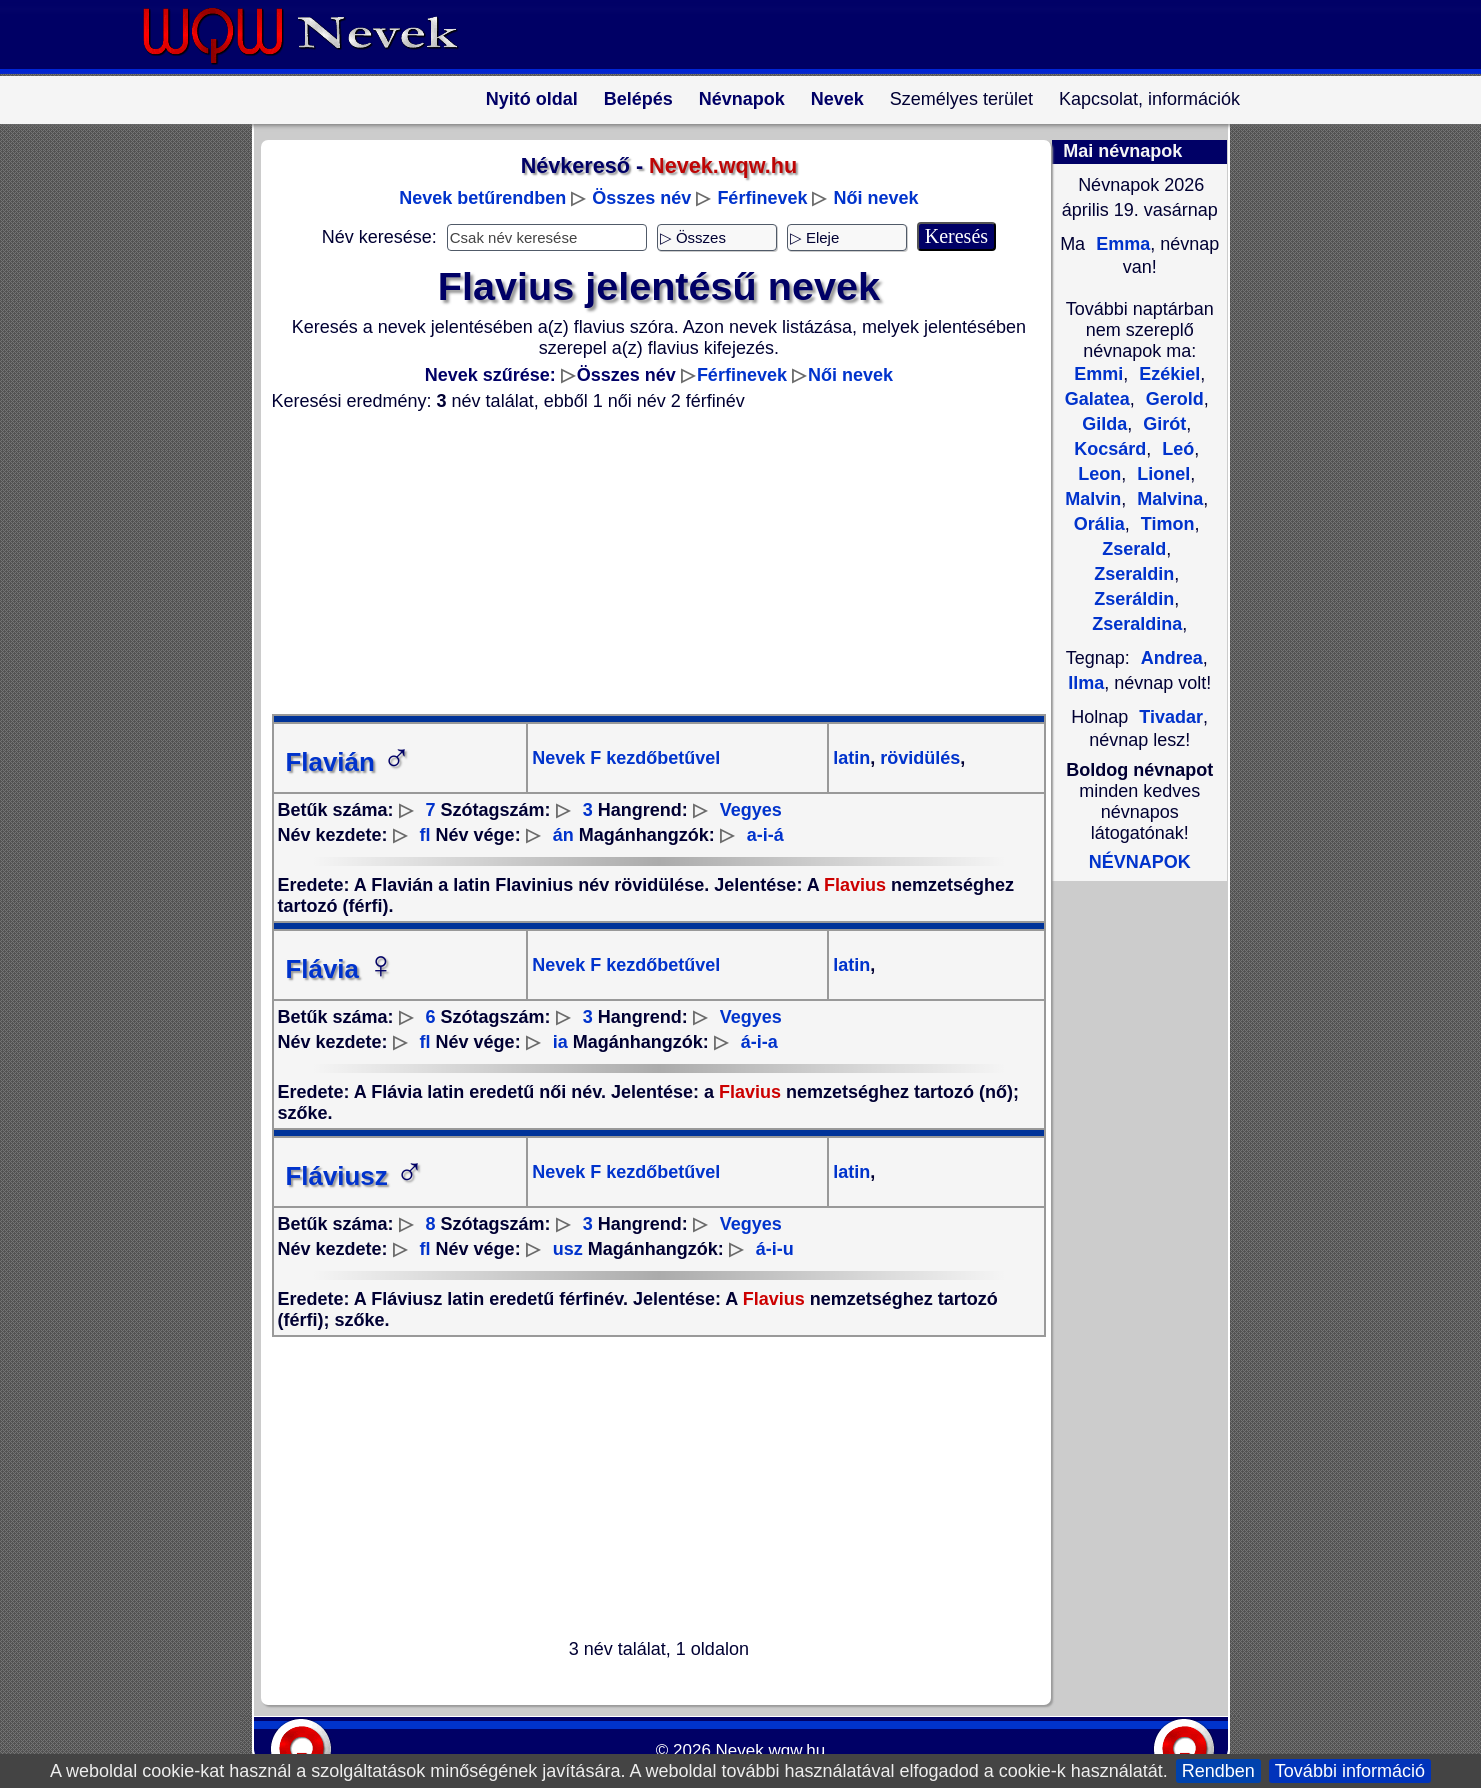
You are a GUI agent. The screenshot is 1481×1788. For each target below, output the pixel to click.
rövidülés (917, 758)
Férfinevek (762, 198)
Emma (1120, 244)
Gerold (1172, 399)
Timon (1165, 524)
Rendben (1218, 1771)
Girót (1162, 424)
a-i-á (765, 835)
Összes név (641, 198)
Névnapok (742, 99)
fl (425, 835)
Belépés (638, 99)
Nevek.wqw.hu (771, 1750)
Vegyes (751, 810)
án (563, 835)
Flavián (349, 762)
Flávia (341, 969)
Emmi (1098, 374)
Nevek (837, 99)
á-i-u (775, 1249)
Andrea (1172, 658)
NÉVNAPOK (1140, 862)
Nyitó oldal (532, 99)
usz (568, 1249)
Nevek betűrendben (482, 198)
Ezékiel (1167, 374)
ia (560, 1042)
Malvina (1167, 499)
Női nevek (875, 198)
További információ (1350, 1771)
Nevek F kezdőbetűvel (626, 758)
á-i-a (759, 1042)
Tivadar (1171, 717)
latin (851, 758)
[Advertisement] (647, 563)
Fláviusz (355, 1176)
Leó (1175, 449)
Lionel (1161, 474)
